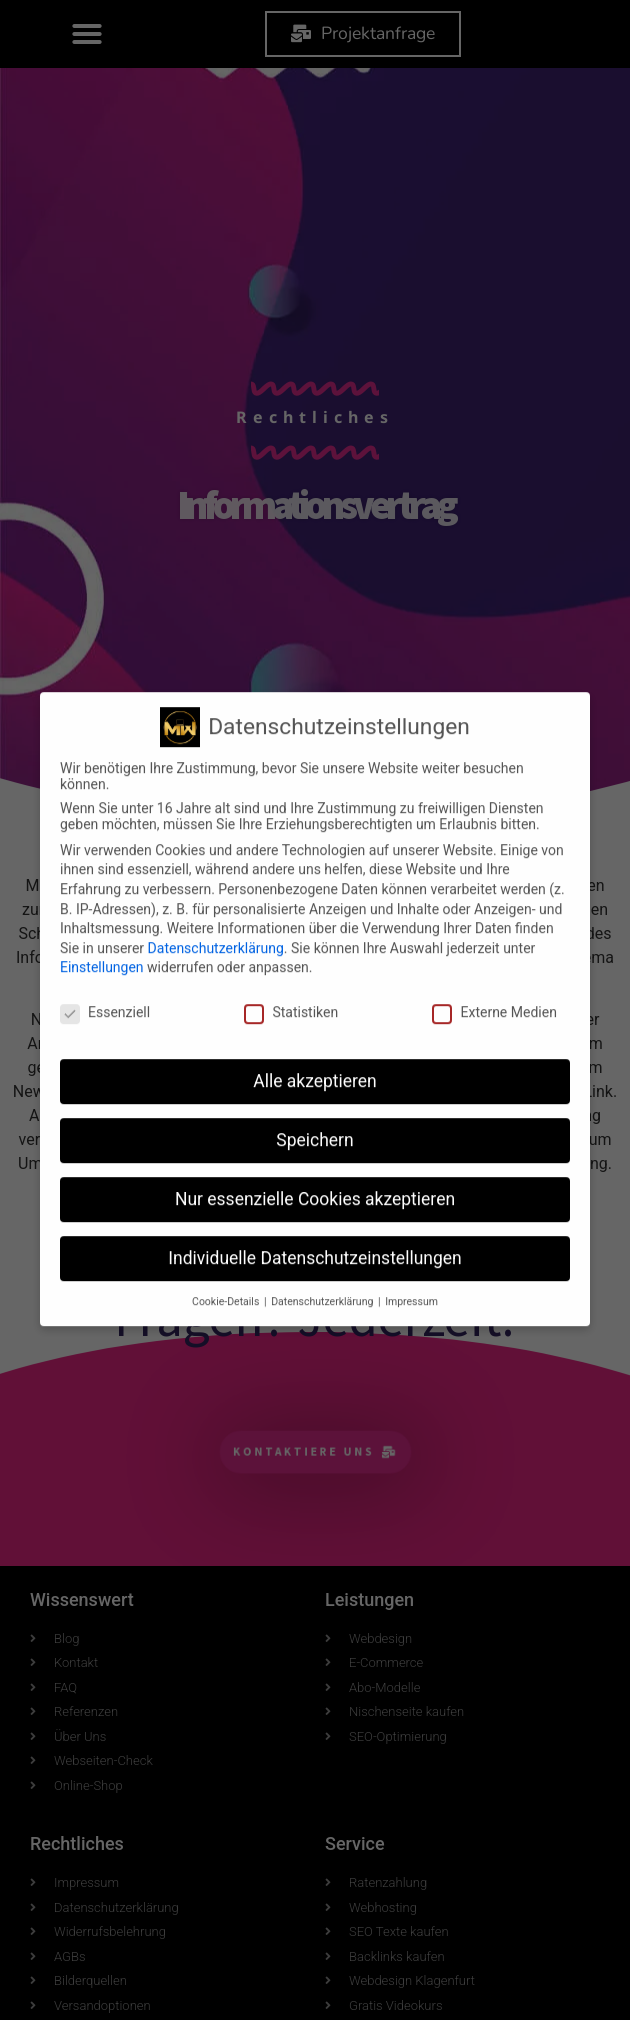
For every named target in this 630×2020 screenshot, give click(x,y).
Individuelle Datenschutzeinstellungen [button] (314, 1162)
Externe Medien (494, 917)
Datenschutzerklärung (216, 852)
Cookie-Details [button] (227, 1205)
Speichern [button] (314, 1044)
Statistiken (291, 917)
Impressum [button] (411, 1205)
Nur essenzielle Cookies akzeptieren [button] (315, 1103)
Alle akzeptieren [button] (315, 985)
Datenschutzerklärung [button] (323, 1205)
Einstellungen (102, 872)
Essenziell (105, 917)
